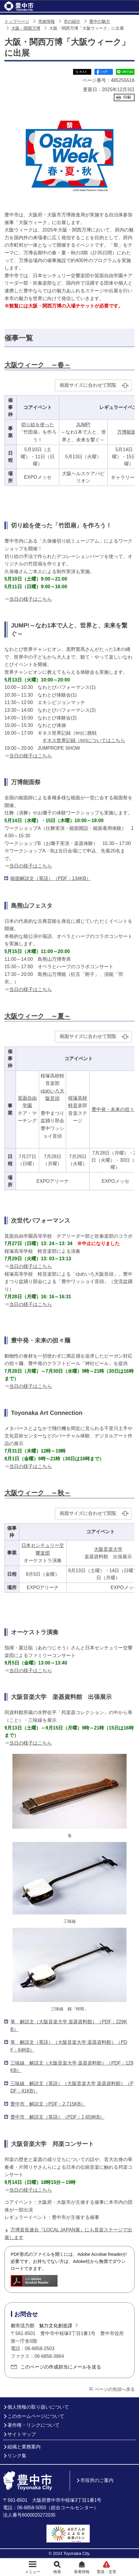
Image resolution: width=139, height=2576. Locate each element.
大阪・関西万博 (25, 28)
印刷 (127, 97)
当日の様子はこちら (30, 599)
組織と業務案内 (24, 2446)
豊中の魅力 (99, 21)
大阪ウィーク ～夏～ (37, 1016)
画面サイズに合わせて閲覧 (88, 385)
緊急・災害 (106, 2571)
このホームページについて (35, 2416)
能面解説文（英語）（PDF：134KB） (50, 878)
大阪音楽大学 (108, 1549)
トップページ (16, 21)
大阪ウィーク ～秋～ (37, 1493)
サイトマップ (21, 2434)
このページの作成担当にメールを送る (60, 2366)
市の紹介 (72, 21)
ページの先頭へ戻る (115, 2389)
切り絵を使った (37, 424)
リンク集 (16, 2455)
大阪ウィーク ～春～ (37, 365)
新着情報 (82, 2571)
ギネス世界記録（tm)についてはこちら (83, 740)
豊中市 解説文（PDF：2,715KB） (47, 2103)
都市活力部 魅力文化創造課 (41, 2325)
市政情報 (46, 21)
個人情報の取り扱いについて (38, 2406)
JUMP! (83, 424)
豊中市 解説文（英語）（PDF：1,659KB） (57, 2117)
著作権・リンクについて (33, 2425)
